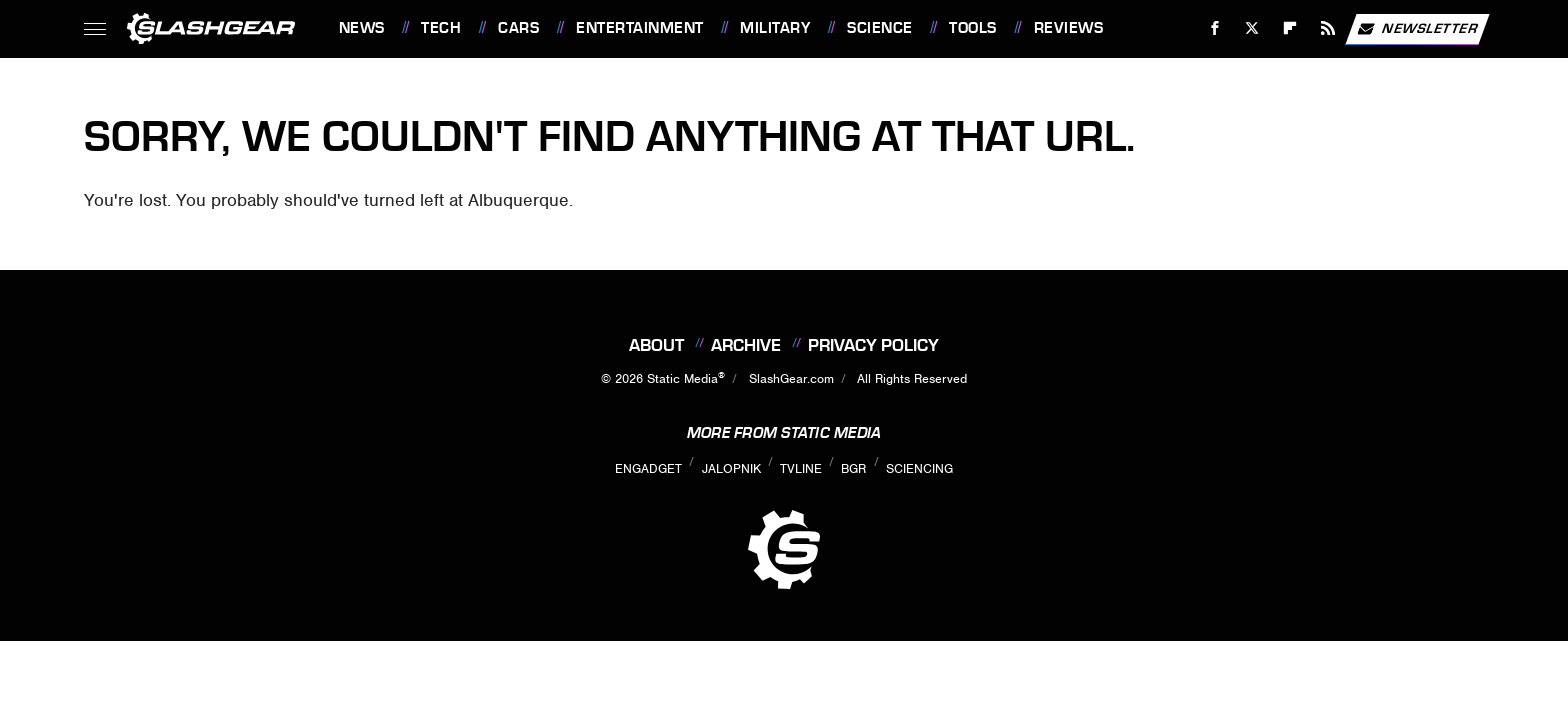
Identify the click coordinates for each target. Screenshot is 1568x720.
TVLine (801, 468)
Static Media (682, 378)
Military (775, 28)
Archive (746, 345)
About (656, 345)
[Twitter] (1252, 28)
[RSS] (1327, 28)
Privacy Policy (873, 345)
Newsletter (1417, 29)
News (362, 28)
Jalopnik (731, 468)
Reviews (1069, 28)
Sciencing (919, 468)
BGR (853, 468)
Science (880, 28)
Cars (518, 28)
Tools (973, 28)
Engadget (648, 468)
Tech (441, 28)
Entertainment (640, 28)
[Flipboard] (1290, 28)
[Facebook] (1214, 28)
